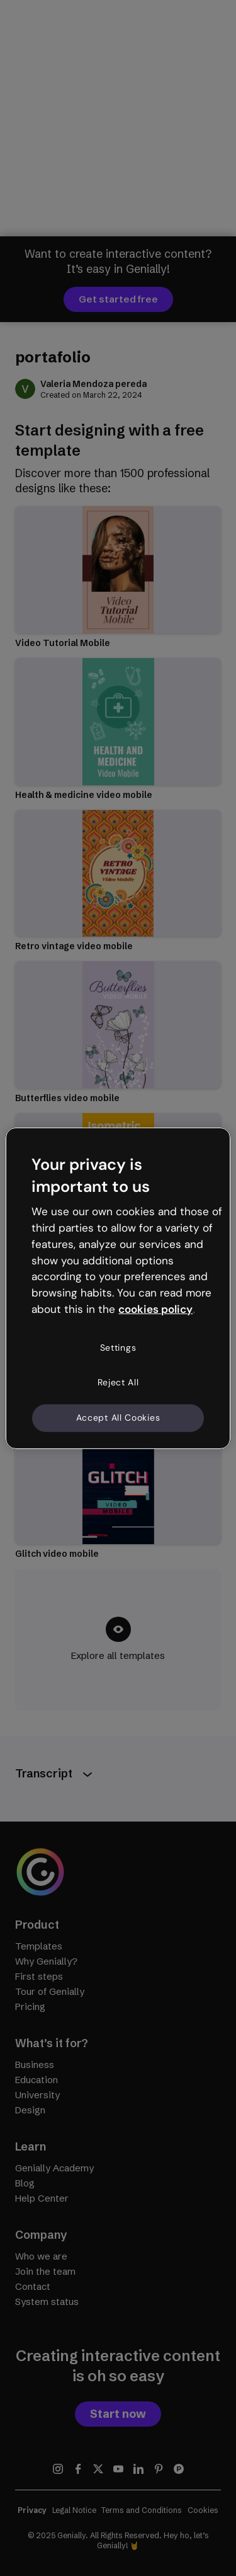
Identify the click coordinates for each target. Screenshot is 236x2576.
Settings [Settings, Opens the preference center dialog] (118, 1347)
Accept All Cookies (118, 1417)
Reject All (118, 1382)
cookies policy (155, 1309)
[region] (118, 1287)
